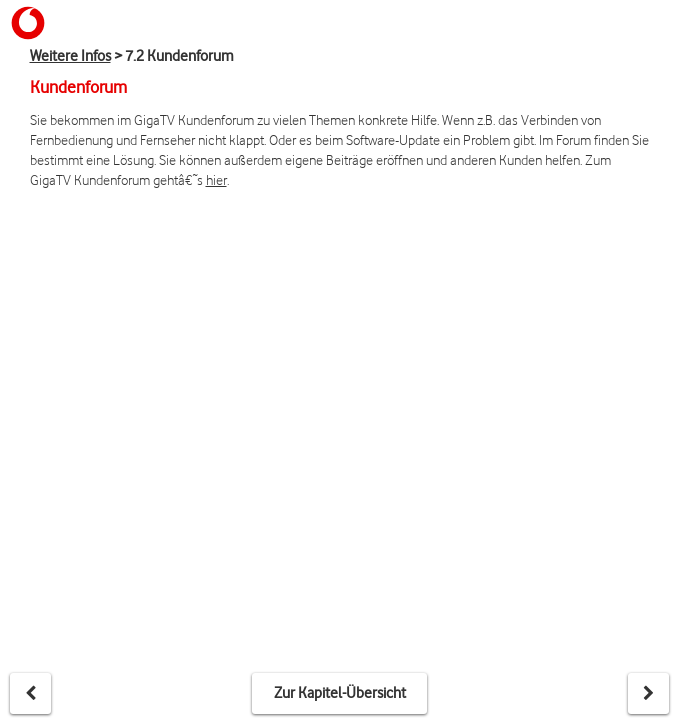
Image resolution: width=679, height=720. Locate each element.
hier (216, 179)
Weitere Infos (70, 56)
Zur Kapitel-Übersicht (340, 693)
